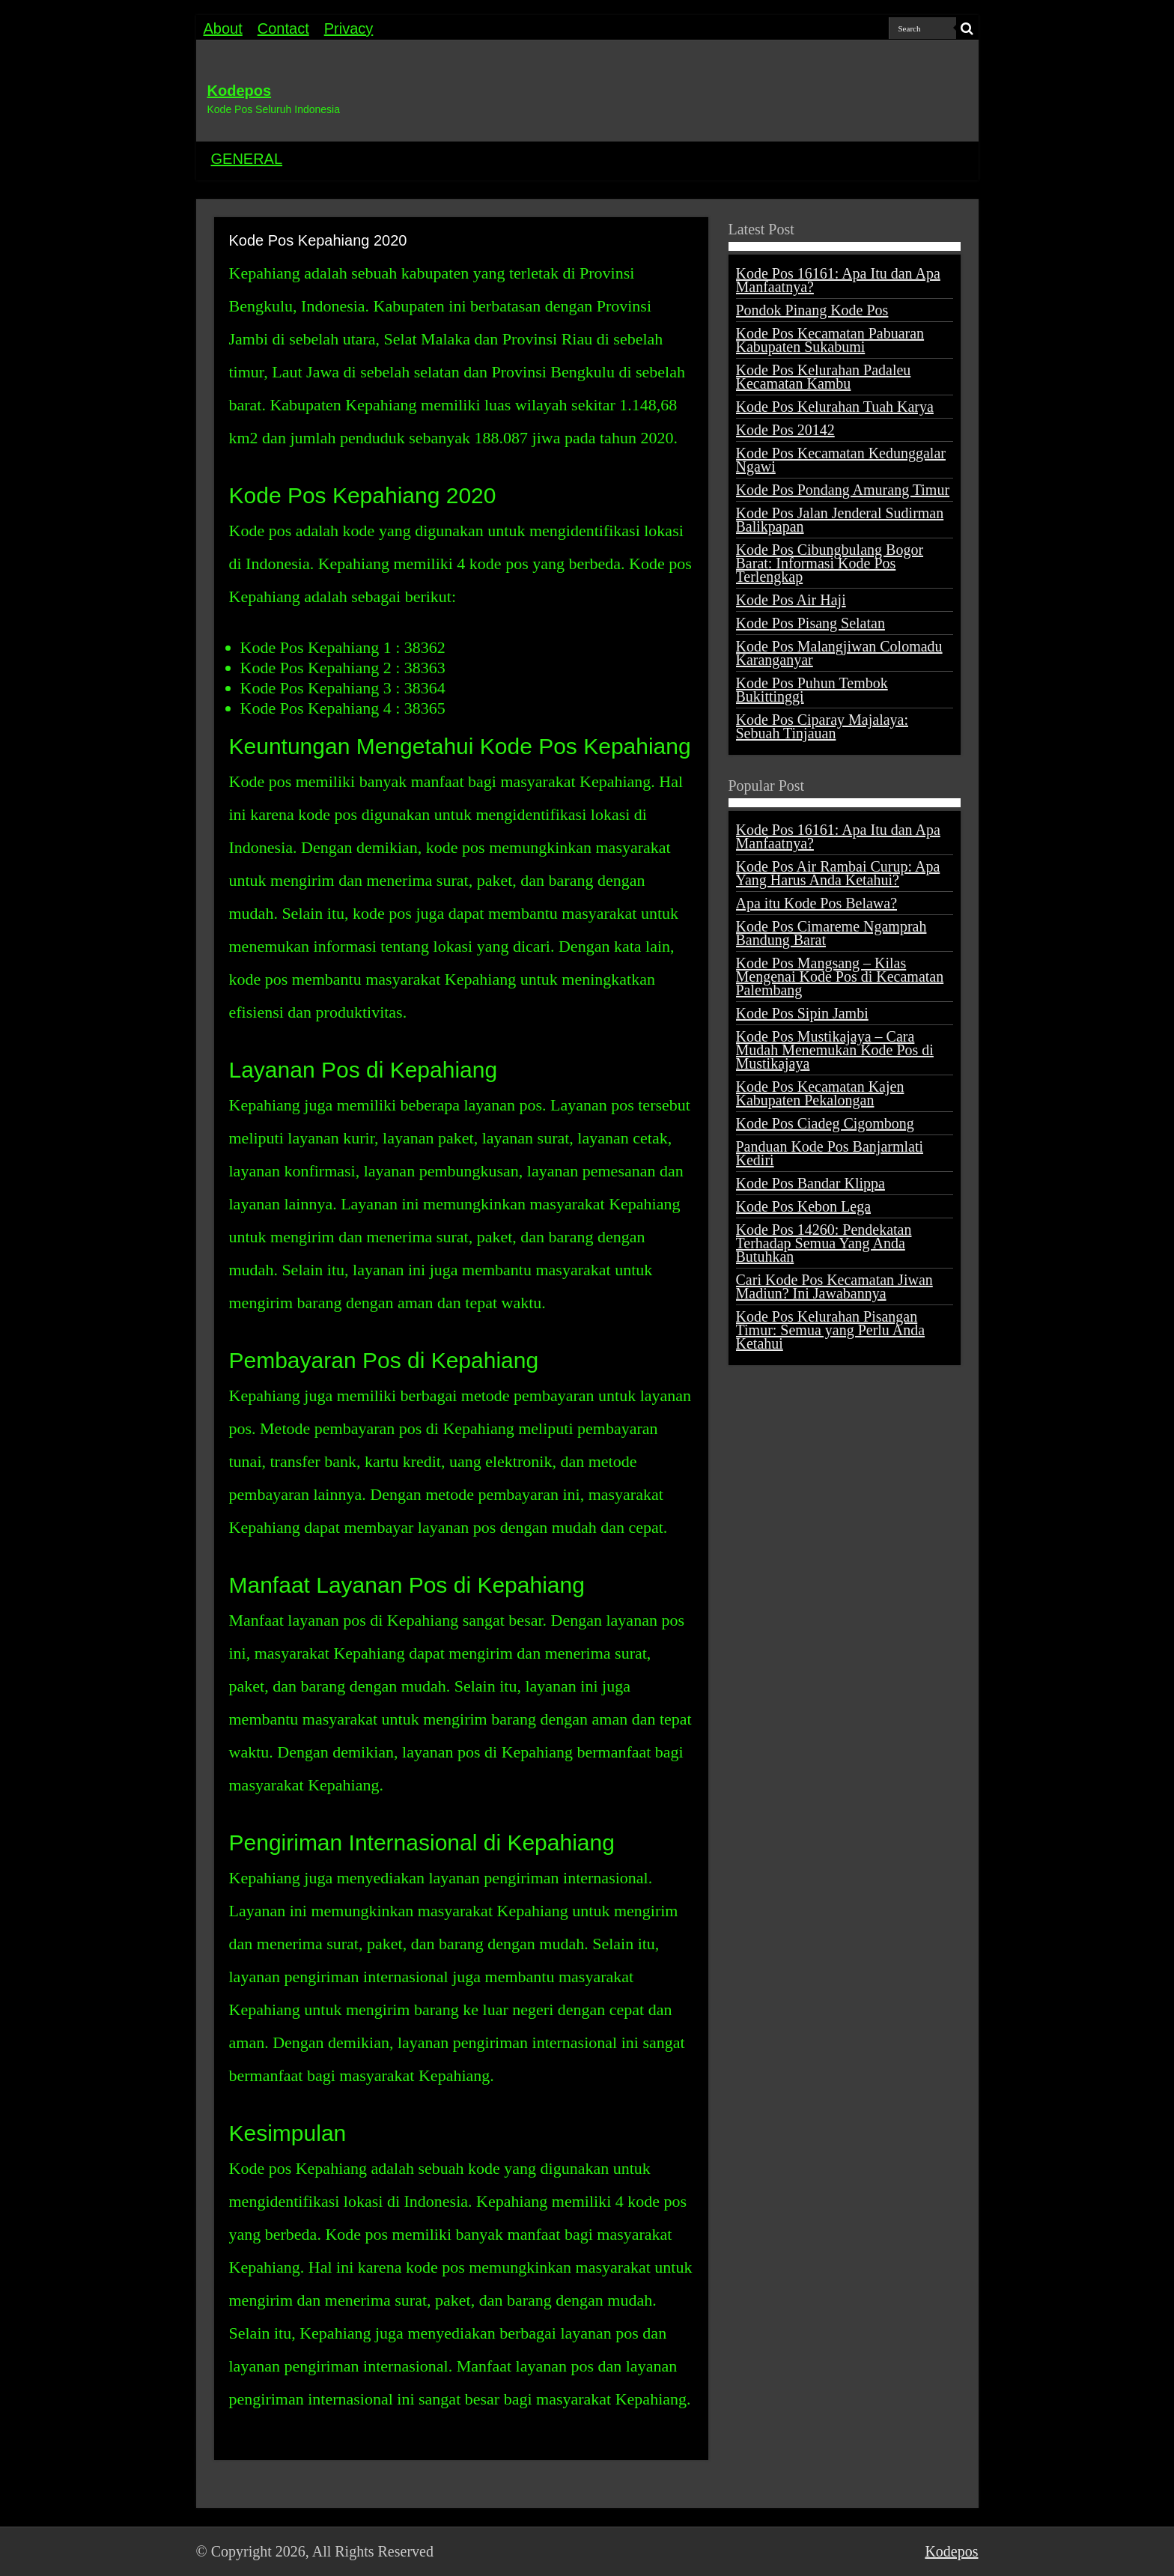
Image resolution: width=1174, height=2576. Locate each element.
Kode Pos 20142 (785, 430)
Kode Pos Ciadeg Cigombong (825, 1123)
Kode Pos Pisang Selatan (810, 623)
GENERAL (247, 159)
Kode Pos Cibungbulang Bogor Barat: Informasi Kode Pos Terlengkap (830, 563)
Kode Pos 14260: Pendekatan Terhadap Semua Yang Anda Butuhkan (824, 1243)
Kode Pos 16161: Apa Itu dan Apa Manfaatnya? (838, 280)
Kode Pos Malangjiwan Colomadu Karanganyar (839, 653)
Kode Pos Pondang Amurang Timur (843, 490)
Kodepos (239, 90)
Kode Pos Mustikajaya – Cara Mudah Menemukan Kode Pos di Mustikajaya (835, 1050)
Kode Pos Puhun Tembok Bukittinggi (812, 690)
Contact (283, 28)
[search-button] (967, 28)
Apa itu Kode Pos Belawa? (817, 903)
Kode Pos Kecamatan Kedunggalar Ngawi (841, 460)
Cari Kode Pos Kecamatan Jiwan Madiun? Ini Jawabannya (834, 1286)
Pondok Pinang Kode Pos (812, 310)
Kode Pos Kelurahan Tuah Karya (835, 406)
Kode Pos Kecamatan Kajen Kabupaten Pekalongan (820, 1093)
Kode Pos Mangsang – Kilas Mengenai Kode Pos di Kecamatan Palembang (840, 976)
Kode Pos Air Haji (791, 600)
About (223, 28)
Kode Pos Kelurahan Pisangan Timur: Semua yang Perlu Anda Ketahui (830, 1330)
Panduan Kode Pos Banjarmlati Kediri (830, 1153)
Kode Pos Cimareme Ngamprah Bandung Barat (831, 933)
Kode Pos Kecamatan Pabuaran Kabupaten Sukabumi (830, 340)
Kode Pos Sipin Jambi (802, 1013)
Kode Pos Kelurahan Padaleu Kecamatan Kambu (823, 377)
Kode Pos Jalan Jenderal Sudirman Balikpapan (840, 520)
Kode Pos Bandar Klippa (810, 1183)
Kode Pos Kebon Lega (804, 1206)
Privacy (349, 28)
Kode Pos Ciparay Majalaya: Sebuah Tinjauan (822, 726)
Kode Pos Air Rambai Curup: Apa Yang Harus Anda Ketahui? (838, 873)
